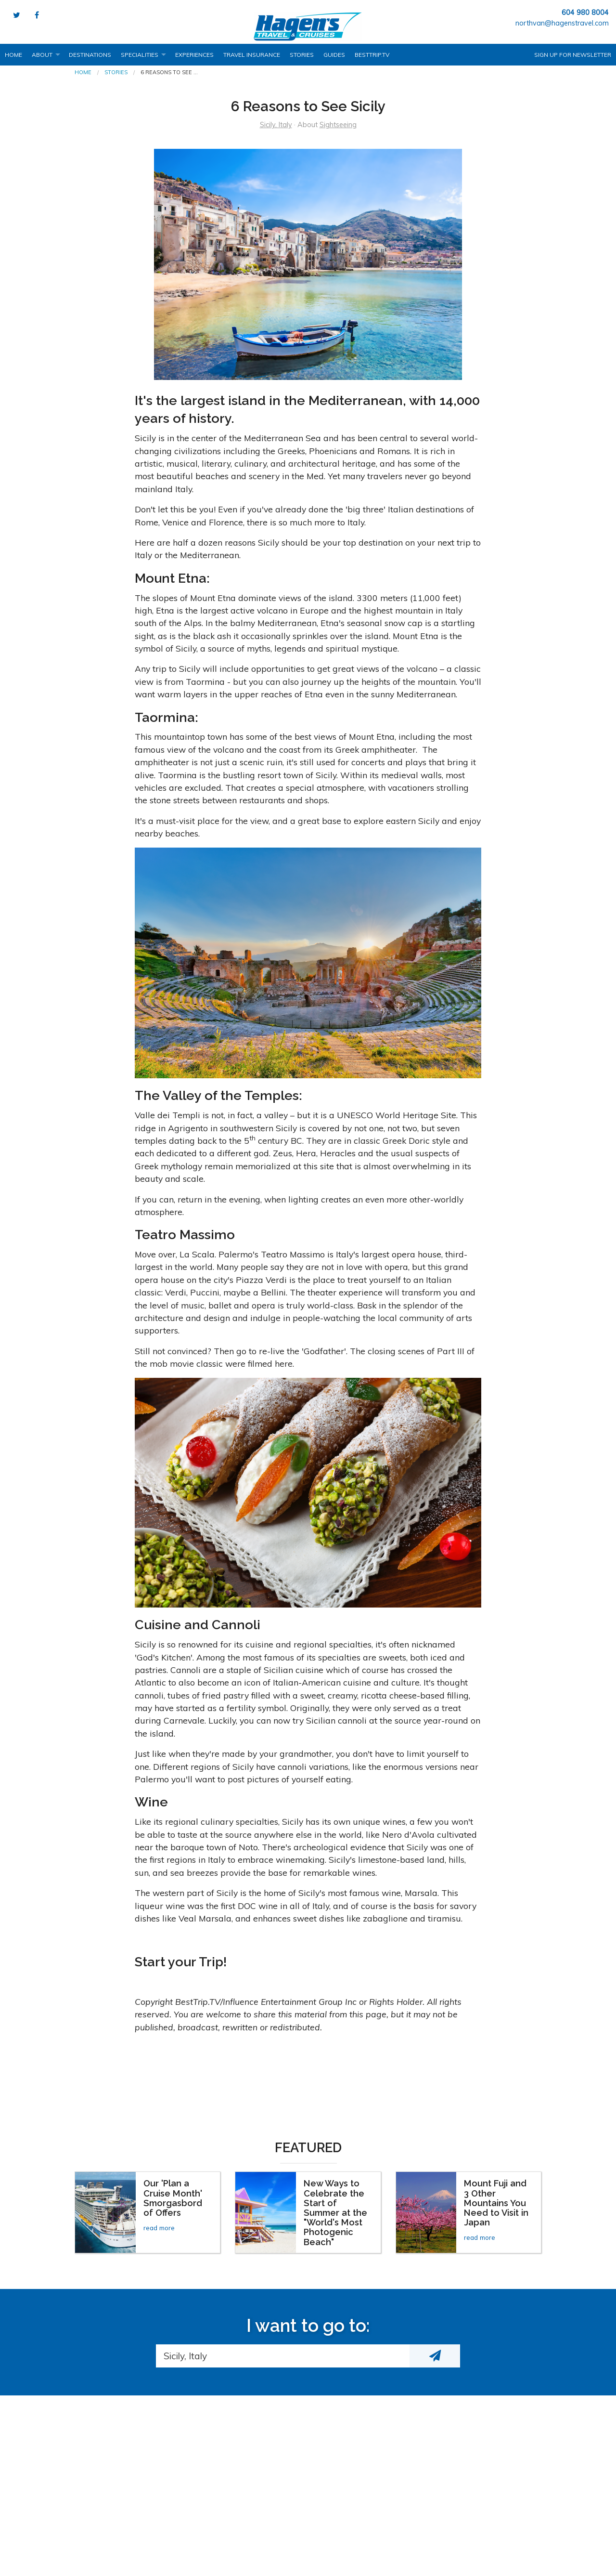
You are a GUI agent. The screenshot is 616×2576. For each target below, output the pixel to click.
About (42, 54)
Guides (334, 54)
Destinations (90, 54)
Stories (302, 54)
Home (13, 54)
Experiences (194, 54)
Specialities (139, 54)
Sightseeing (338, 124)
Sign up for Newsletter (572, 54)
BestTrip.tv (372, 54)
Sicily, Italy (276, 124)
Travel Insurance (251, 54)
